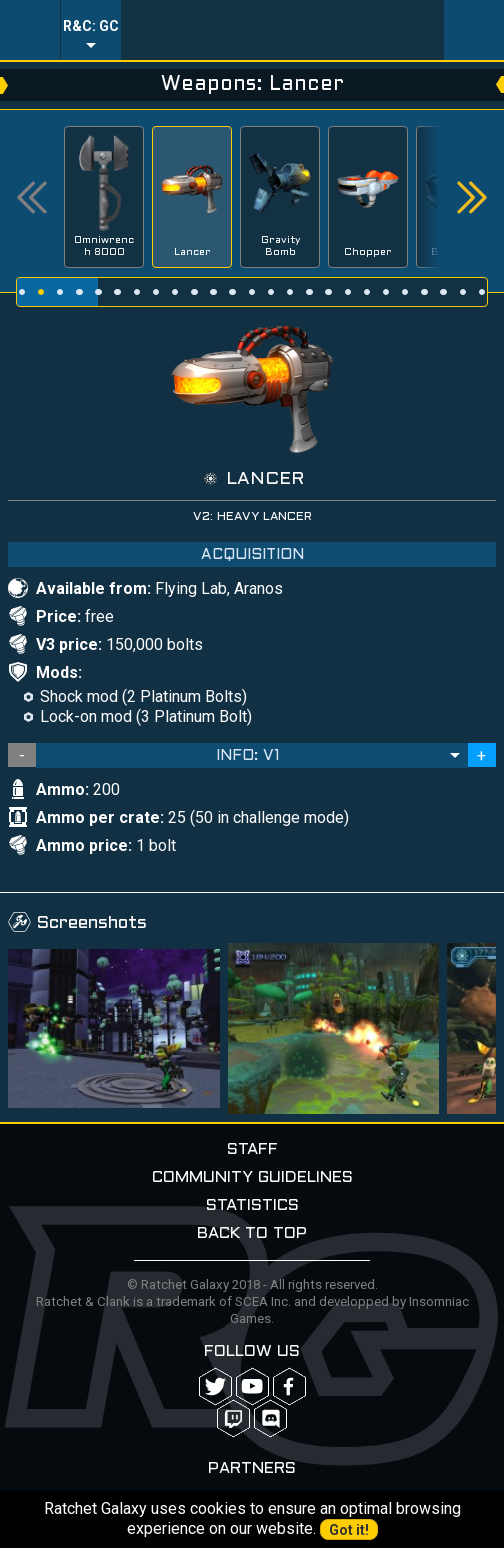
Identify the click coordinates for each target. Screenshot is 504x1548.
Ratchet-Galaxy (283, 30)
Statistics (252, 1205)
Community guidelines (252, 1177)
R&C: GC (91, 26)
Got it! (349, 1530)
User (474, 30)
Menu (30, 30)
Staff (252, 1149)
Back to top (252, 1233)
